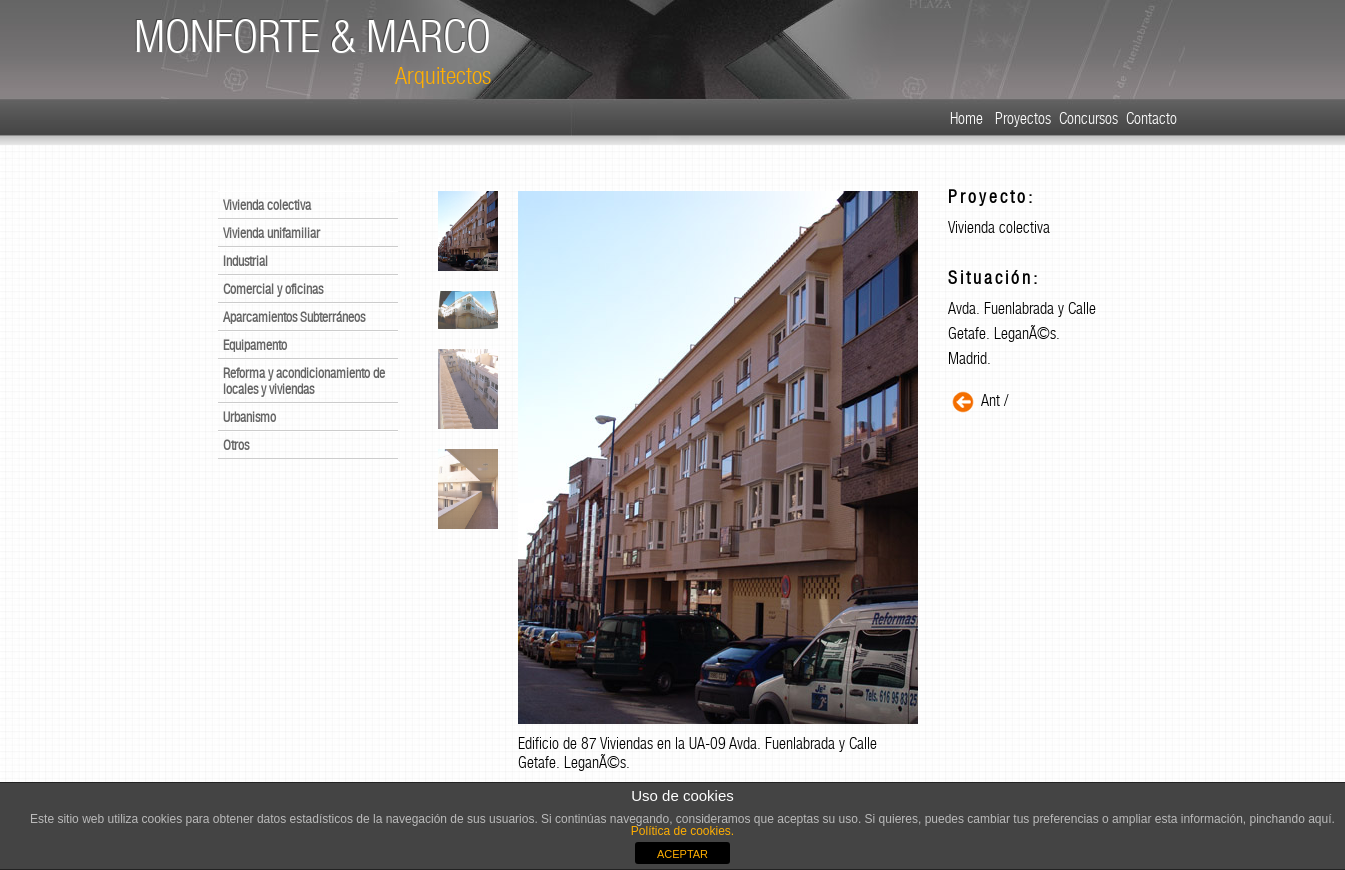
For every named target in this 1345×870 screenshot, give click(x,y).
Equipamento (255, 345)
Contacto (1151, 118)
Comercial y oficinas (273, 289)
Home (966, 118)
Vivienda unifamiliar (271, 233)
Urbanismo (249, 417)
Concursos (1088, 118)
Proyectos (1023, 118)
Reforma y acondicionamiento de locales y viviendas (304, 381)
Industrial (245, 261)
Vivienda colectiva (267, 205)
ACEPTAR (682, 854)
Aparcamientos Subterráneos (294, 317)
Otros (236, 445)
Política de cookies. (682, 831)
